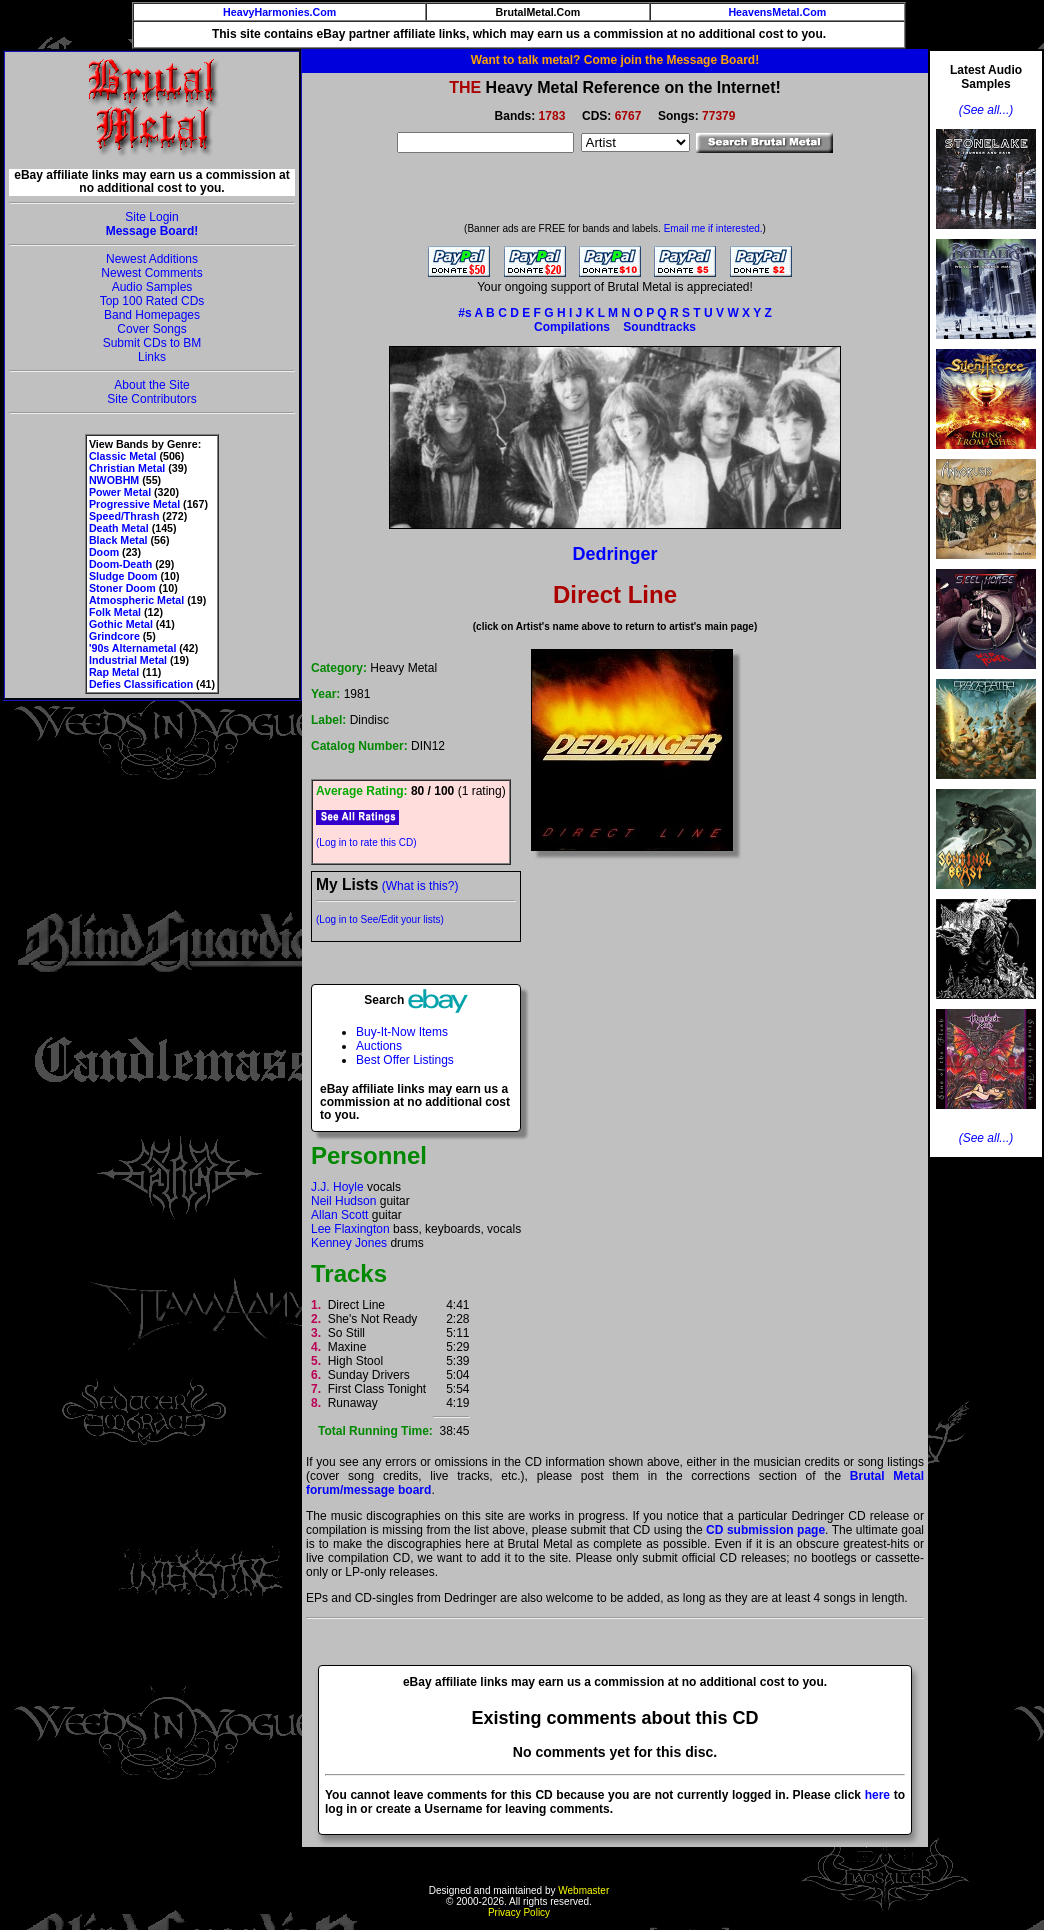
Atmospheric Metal (136, 600)
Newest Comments (151, 273)
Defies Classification (141, 684)
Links (152, 357)
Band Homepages (152, 315)
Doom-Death (120, 564)
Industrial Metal (128, 660)
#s (464, 313)
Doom (104, 552)
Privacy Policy (519, 1912)
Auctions (379, 1046)
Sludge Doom (123, 576)
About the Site (151, 385)
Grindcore (114, 636)
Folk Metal (115, 612)
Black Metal (118, 540)
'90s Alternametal (132, 648)
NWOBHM (114, 480)
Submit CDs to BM (152, 343)
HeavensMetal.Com (777, 12)
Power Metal (120, 492)
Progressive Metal (134, 504)
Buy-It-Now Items (402, 1032)
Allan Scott (339, 1215)
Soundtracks (659, 327)
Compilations (572, 327)
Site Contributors (151, 399)
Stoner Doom (122, 588)
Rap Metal (114, 672)
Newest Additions (152, 259)
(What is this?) (420, 886)
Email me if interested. (713, 228)
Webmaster (583, 1890)
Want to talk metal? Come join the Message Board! (615, 60)
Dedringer (614, 554)
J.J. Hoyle (337, 1187)
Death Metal (119, 528)
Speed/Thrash (124, 516)
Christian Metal (127, 468)
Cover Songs (151, 329)
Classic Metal (123, 456)
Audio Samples (152, 287)
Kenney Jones (349, 1243)
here (877, 1795)
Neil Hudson (343, 1201)
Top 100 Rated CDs (152, 301)
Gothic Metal (121, 624)
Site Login (151, 217)
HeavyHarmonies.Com (279, 12)
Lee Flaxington (350, 1229)
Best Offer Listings (405, 1060)
